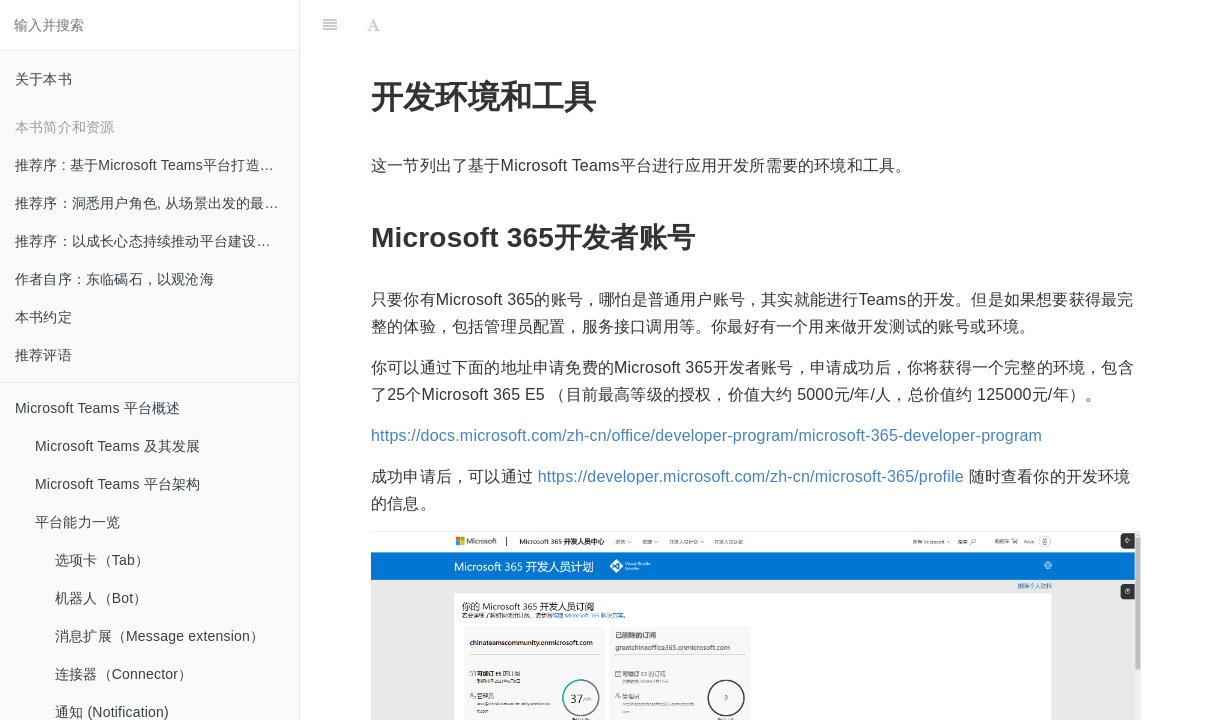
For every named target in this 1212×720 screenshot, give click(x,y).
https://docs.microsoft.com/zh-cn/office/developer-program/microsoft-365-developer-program (706, 435)
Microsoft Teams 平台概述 (98, 408)
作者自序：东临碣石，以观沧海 (114, 279)
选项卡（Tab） (102, 560)
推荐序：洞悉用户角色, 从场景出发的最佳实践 (157, 203)
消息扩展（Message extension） (159, 636)
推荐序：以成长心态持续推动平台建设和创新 (157, 241)
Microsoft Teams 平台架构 (118, 484)
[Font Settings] (373, 25)
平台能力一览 (77, 522)
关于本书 (43, 79)
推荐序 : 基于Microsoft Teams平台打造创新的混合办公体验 (157, 165)
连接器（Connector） (123, 674)
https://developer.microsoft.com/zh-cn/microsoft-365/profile (751, 476)
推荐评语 (43, 355)
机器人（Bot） (101, 598)
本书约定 (43, 317)
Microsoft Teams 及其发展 (118, 446)
